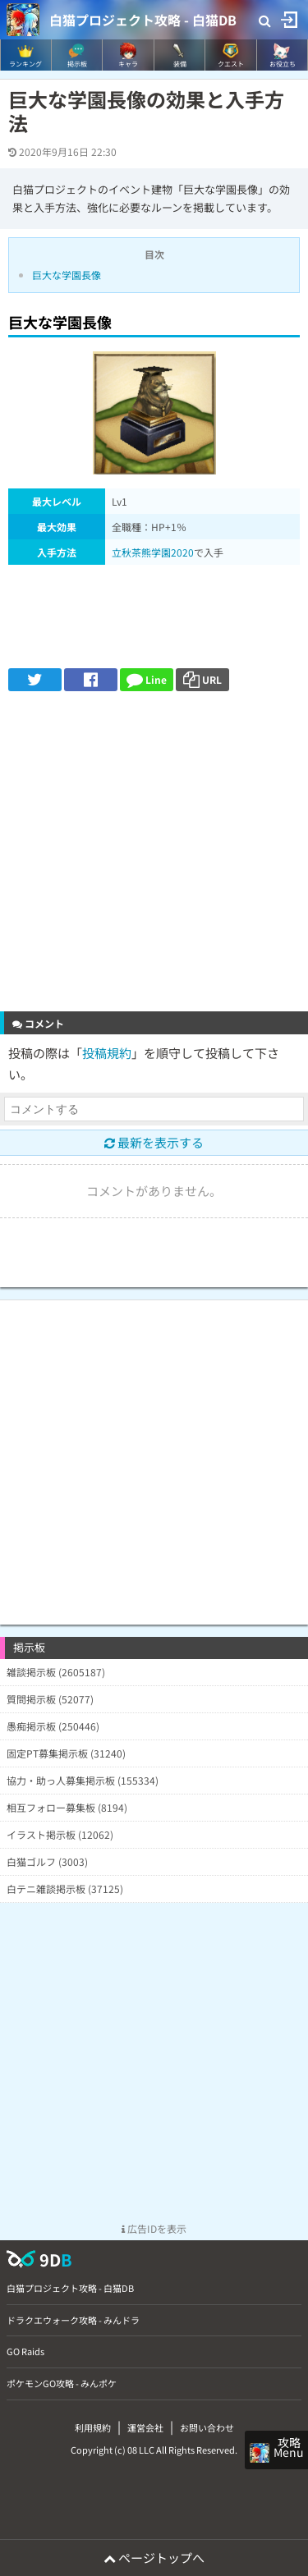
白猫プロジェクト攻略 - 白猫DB (143, 20)
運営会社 (145, 2427)
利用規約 (93, 2427)
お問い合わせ (207, 2427)
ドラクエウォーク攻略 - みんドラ (73, 2319)
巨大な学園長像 (66, 275)
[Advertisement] (154, 853)
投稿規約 (106, 1052)
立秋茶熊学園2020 (153, 552)
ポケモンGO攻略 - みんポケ (62, 2383)
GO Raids (25, 2351)
